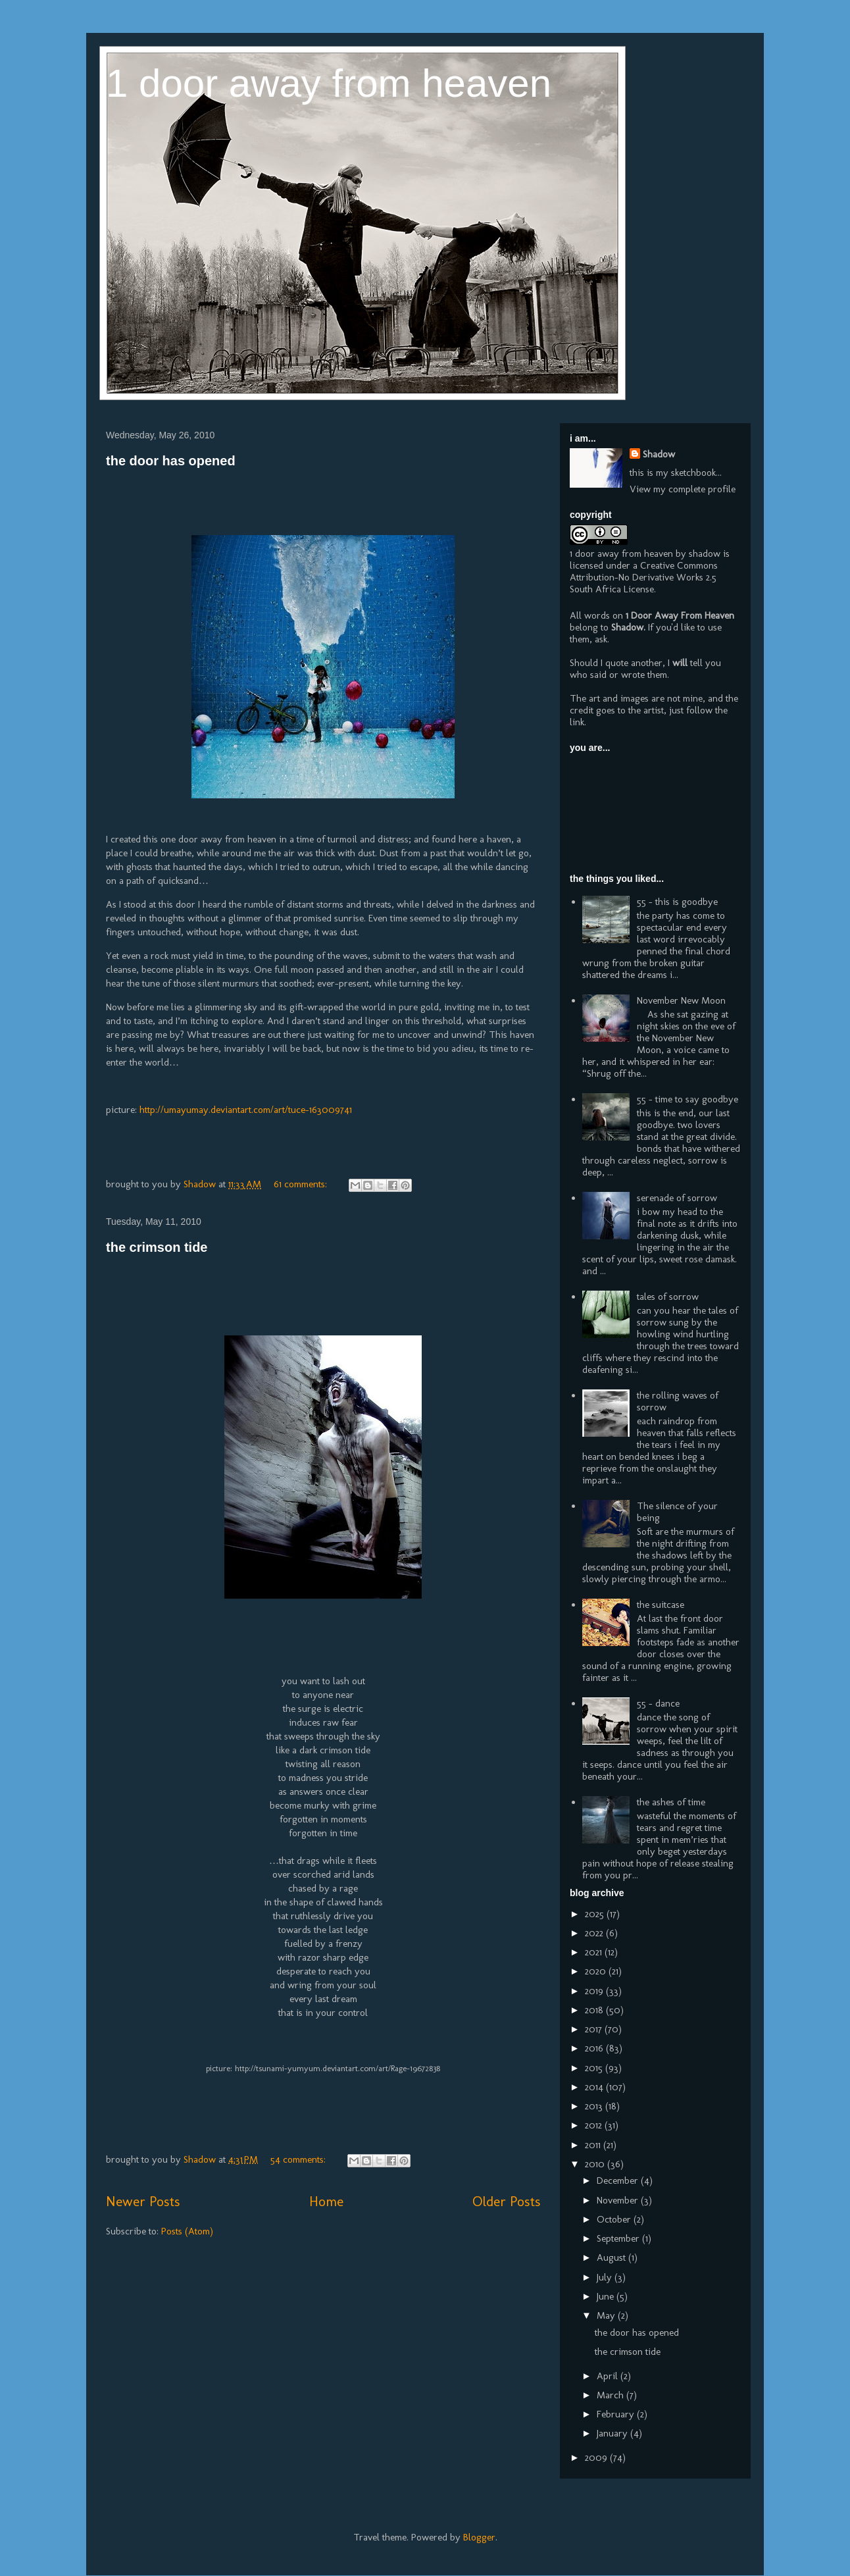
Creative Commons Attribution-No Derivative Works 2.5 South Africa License (644, 577)
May (607, 2315)
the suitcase (660, 1604)
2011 (594, 2145)
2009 (597, 2457)
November (619, 2200)
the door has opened (171, 460)
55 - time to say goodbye (687, 1099)
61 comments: (302, 1184)
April (608, 2376)
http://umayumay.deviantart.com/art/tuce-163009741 (245, 1110)
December (619, 2180)
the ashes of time (671, 1802)
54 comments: (299, 2159)
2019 (595, 1991)
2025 (596, 1914)
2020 (597, 1971)
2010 (596, 2164)
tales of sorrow (668, 1296)
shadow (704, 553)
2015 (595, 2068)
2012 (595, 2125)
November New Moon (681, 1000)
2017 (595, 2029)
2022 (595, 1933)
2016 (595, 2048)
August (612, 2257)
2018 (595, 2010)
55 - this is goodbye (677, 902)
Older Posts (506, 2201)
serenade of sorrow (677, 1198)
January (613, 2433)
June (606, 2296)
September (619, 2238)
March (611, 2395)
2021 (595, 1952)
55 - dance (658, 1703)
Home (326, 2201)
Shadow (659, 454)
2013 (595, 2106)
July (605, 2277)
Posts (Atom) (187, 2231)
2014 (595, 2087)
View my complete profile (683, 489)
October (615, 2219)
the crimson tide (156, 1247)
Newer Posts (143, 2201)
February (617, 2414)
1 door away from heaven (328, 83)
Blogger (479, 2537)
